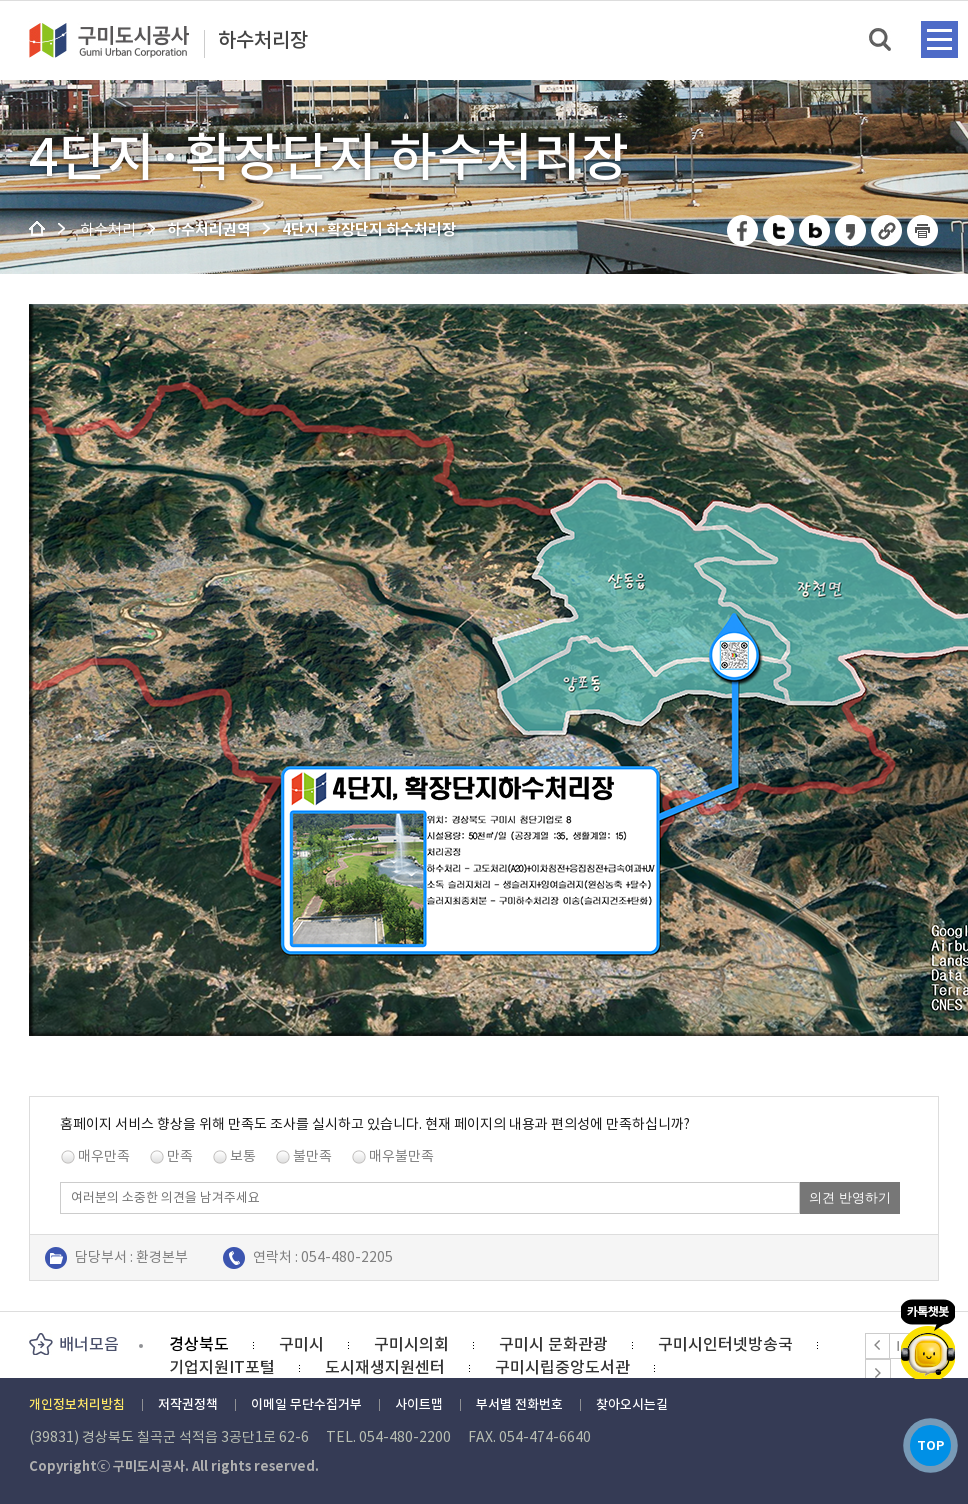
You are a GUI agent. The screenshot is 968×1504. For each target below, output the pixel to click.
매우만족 (104, 1156)
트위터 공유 (779, 230)
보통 (243, 1156)
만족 (180, 1156)
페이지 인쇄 (923, 230)
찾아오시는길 (632, 1404)
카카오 (928, 1332)
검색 (881, 40)
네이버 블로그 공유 (815, 230)
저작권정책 (188, 1404)
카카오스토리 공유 (851, 230)
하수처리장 (263, 41)
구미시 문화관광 (553, 1344)
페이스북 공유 (743, 230)
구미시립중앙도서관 (562, 1367)
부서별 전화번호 (519, 1404)
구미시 (301, 1344)
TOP (927, 1442)
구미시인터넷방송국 (725, 1344)
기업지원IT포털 (222, 1367)
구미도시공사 (122, 40)
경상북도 (199, 1344)
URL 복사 (887, 230)
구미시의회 (411, 1344)
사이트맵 (419, 1404)
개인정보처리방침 (77, 1404)
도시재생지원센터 (385, 1367)
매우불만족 (401, 1156)
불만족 (312, 1156)
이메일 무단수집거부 (306, 1404)
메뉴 (939, 39)
